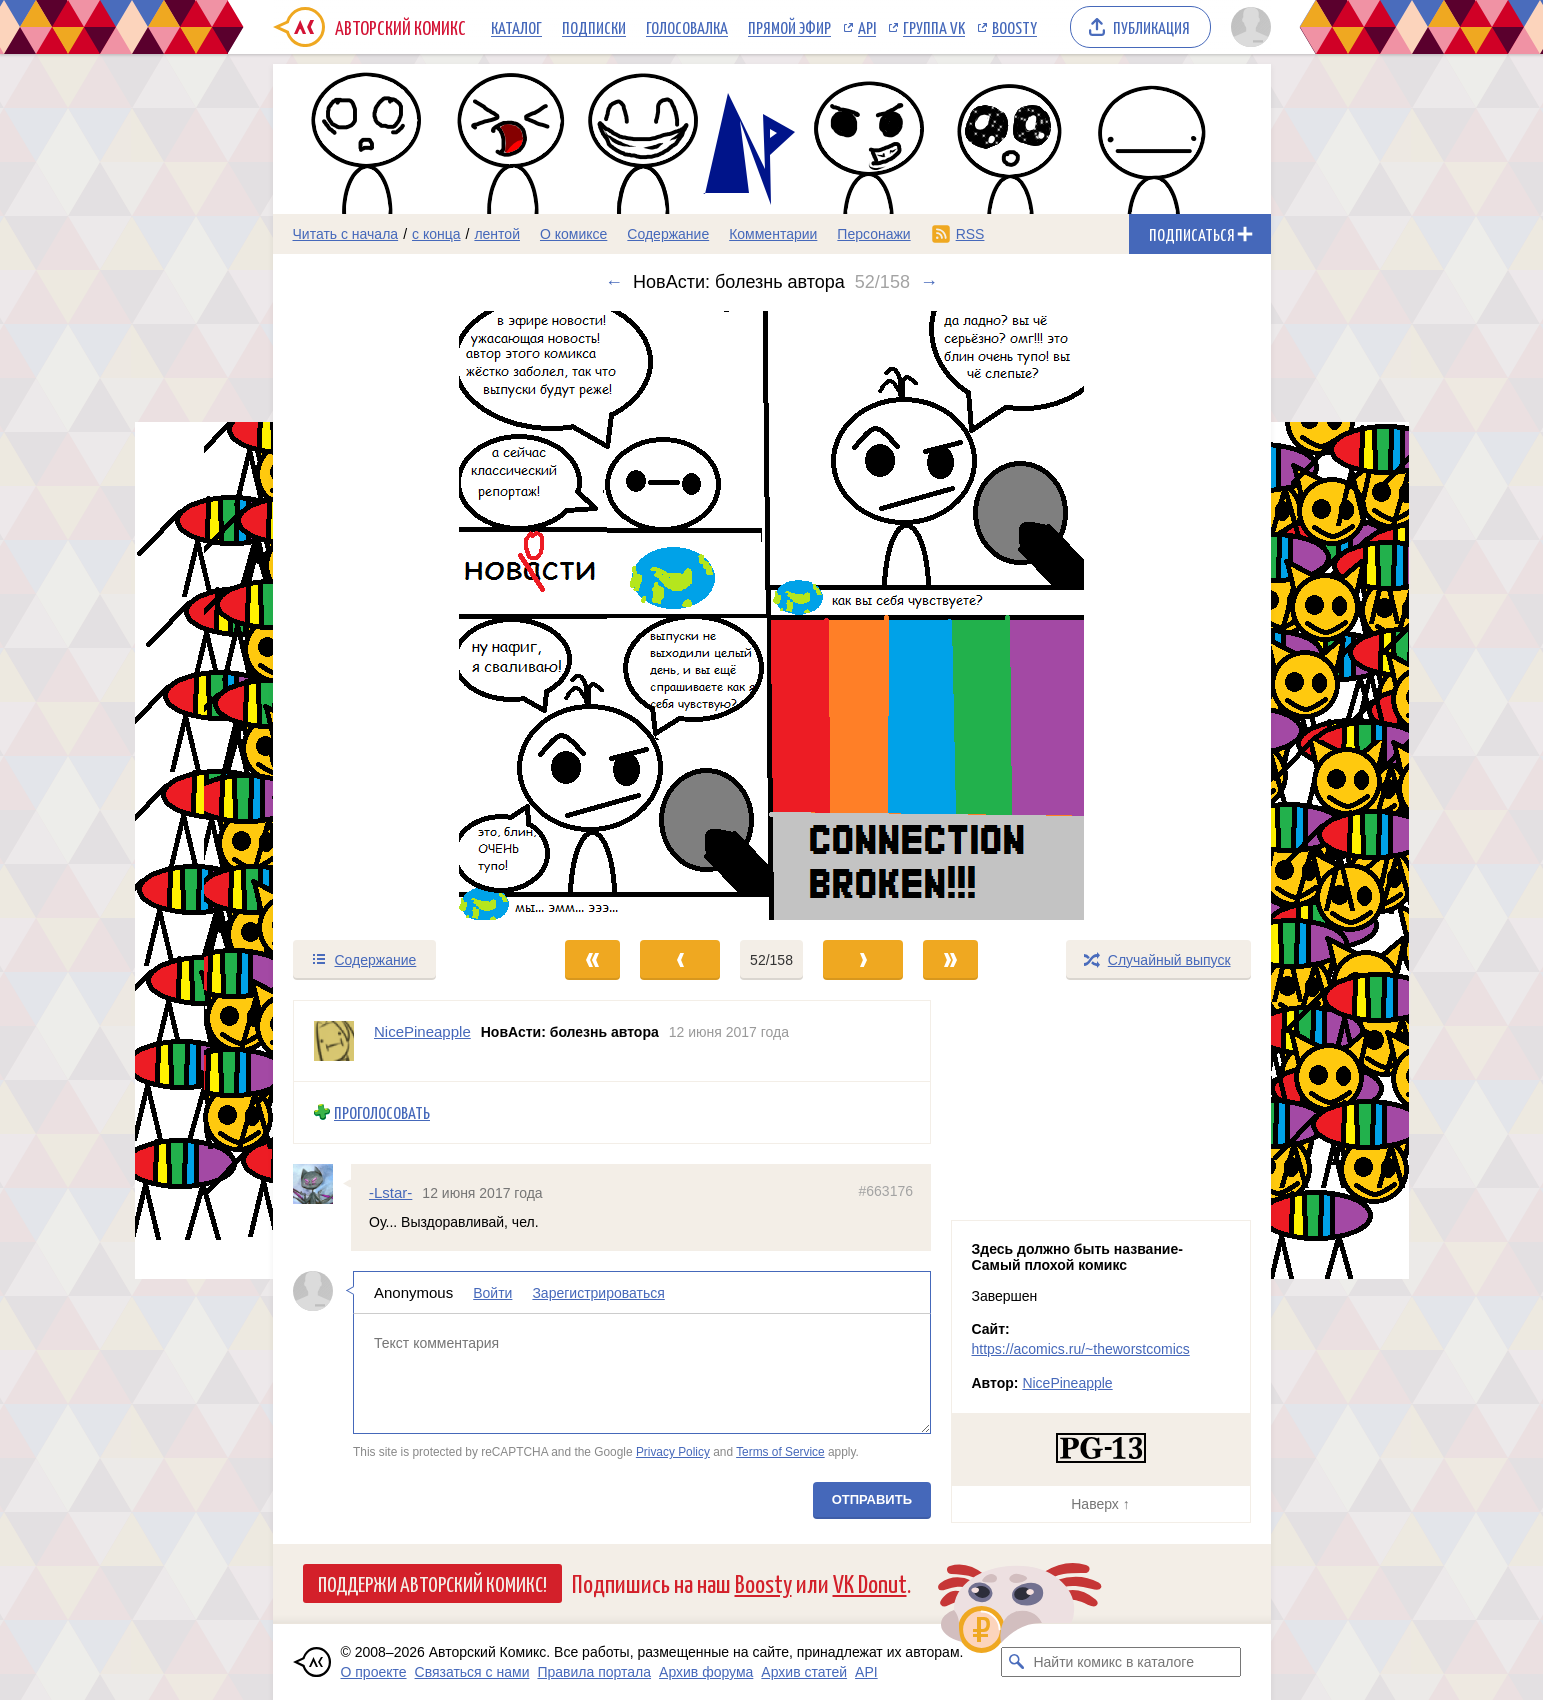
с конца (436, 234)
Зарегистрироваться (598, 1293)
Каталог (516, 27)
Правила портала (594, 1672)
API (867, 27)
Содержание (668, 234)
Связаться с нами (472, 1672)
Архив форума (706, 1672)
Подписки (594, 27)
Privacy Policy (672, 1452)
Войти (492, 1293)
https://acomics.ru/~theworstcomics (1081, 1349)
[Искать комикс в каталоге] (1016, 1662)
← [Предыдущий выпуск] (614, 282)
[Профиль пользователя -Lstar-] (322, 1183)
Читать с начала (346, 234)
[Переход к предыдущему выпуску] (398, 615)
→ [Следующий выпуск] (929, 282)
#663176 (885, 1190)
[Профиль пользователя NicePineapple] (334, 1041)
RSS (970, 234)
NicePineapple (1067, 1383)
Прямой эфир (789, 27)
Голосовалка (687, 27)
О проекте (374, 1672)
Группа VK (934, 27)
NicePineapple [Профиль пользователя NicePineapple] (422, 1031)
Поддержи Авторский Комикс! (432, 1583)
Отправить (871, 1499)
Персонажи (873, 234)
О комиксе (573, 234)
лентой (497, 234)
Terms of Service (780, 1452)
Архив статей (804, 1672)
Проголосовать (382, 1112)
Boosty (1014, 27)
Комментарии (773, 234)
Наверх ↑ (1100, 1504)
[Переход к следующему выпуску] (772, 615)
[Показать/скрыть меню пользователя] (1247, 27)
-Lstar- (390, 1191)
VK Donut (870, 1582)
